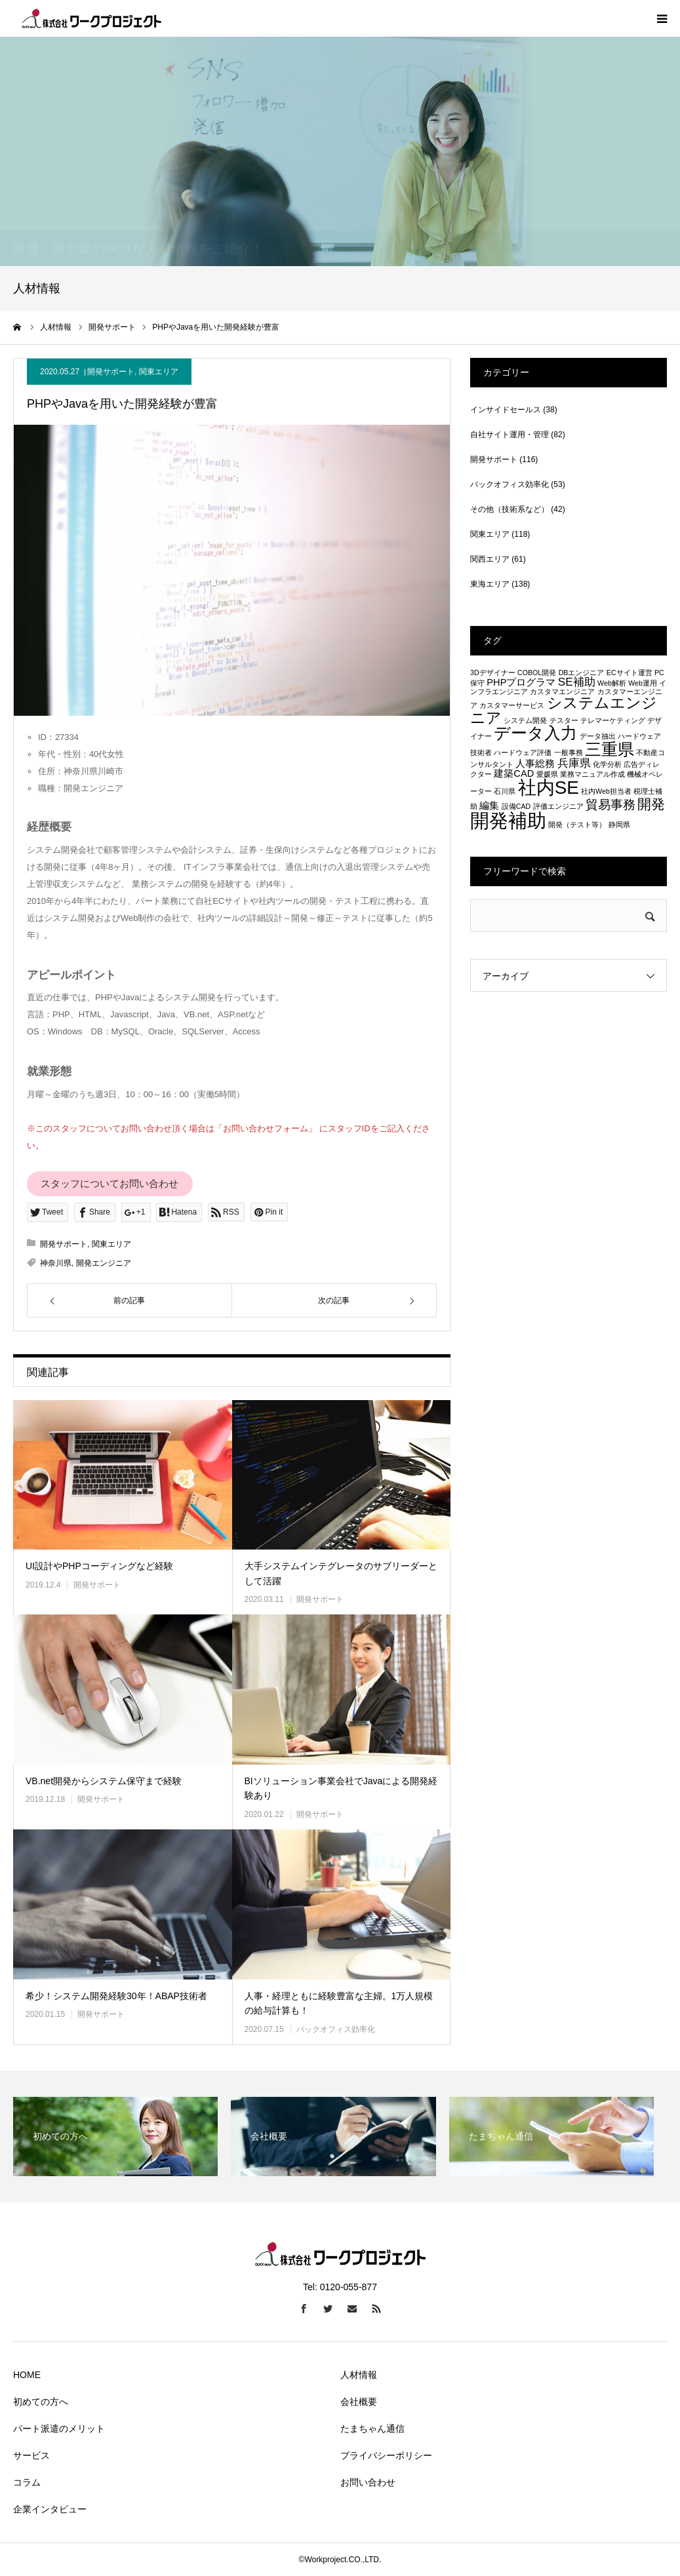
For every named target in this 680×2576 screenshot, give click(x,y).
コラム (27, 2482)
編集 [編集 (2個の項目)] (489, 805)
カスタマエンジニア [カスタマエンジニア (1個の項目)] (562, 691)
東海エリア (490, 584)
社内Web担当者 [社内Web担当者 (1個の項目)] (606, 791)
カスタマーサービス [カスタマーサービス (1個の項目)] (511, 705)
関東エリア (158, 371)
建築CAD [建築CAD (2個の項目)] (514, 773)
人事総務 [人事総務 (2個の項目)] (535, 763)
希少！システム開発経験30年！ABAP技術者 (116, 1996)
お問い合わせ (367, 2482)
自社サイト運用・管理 (509, 434)
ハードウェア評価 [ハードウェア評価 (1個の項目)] (522, 752)
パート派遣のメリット (59, 2428)
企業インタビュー (50, 2509)
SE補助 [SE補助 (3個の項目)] (576, 681)
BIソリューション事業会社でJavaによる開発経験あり (341, 1788)
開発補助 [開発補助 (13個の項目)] (508, 820)
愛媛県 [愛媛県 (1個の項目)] (547, 774)
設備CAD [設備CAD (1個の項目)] (516, 806)
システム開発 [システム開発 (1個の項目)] (525, 720)
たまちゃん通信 (372, 2428)
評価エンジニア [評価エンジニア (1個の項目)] (558, 806)
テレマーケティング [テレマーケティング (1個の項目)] (612, 720)
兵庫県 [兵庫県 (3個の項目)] (574, 763)
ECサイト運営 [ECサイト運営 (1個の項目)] (629, 672)
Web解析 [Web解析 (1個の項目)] (611, 683)
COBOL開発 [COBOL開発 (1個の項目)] (536, 672)
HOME (27, 2375)
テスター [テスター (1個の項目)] (564, 720)
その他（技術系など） (509, 509)
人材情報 (358, 2375)
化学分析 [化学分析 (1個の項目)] (607, 764)
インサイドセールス (505, 409)
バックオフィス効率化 (335, 2029)
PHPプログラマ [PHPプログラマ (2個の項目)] (521, 682)
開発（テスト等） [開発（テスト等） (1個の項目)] (577, 825)
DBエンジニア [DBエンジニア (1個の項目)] (582, 672)
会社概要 (358, 2401)
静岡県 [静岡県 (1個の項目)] (619, 825)
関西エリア (490, 559)
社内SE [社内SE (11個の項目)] (548, 787)
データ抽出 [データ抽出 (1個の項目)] (598, 736)
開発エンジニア (103, 1263)
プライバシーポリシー (386, 2455)
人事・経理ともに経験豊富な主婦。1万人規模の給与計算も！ (339, 2003)
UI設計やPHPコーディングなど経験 (99, 1566)
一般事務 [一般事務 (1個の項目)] (568, 752)
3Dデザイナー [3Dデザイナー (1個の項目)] (492, 672)
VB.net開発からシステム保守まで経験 (104, 1781)
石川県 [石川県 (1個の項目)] (504, 791)
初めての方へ (40, 2401)
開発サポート (110, 371)
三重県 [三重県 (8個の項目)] (609, 749)
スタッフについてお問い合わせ (109, 1184)
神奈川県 (55, 1263)
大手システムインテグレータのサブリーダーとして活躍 (341, 1573)
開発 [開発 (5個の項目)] (651, 803)
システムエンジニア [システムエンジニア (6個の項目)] (563, 710)
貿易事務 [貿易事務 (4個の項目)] (610, 804)
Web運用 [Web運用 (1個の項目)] (642, 683)
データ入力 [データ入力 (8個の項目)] (535, 733)
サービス (31, 2455)
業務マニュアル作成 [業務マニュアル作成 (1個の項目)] (592, 774)
